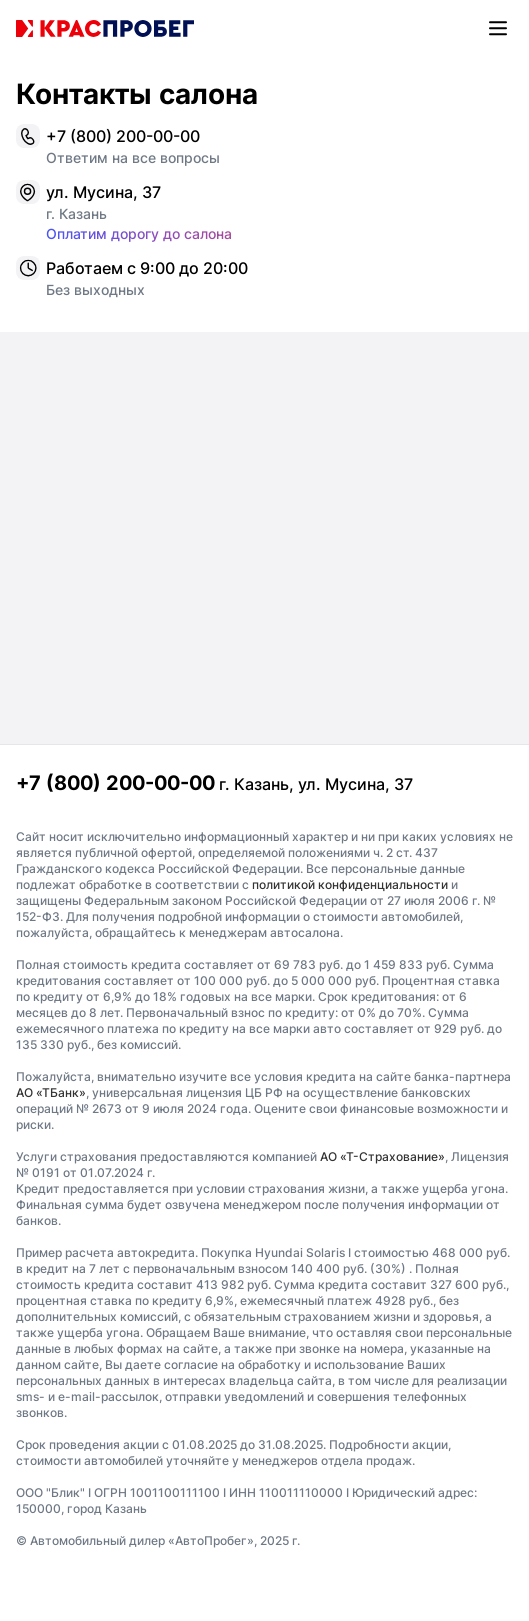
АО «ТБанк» (51, 1092)
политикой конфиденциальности (350, 884)
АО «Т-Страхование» (382, 1156)
